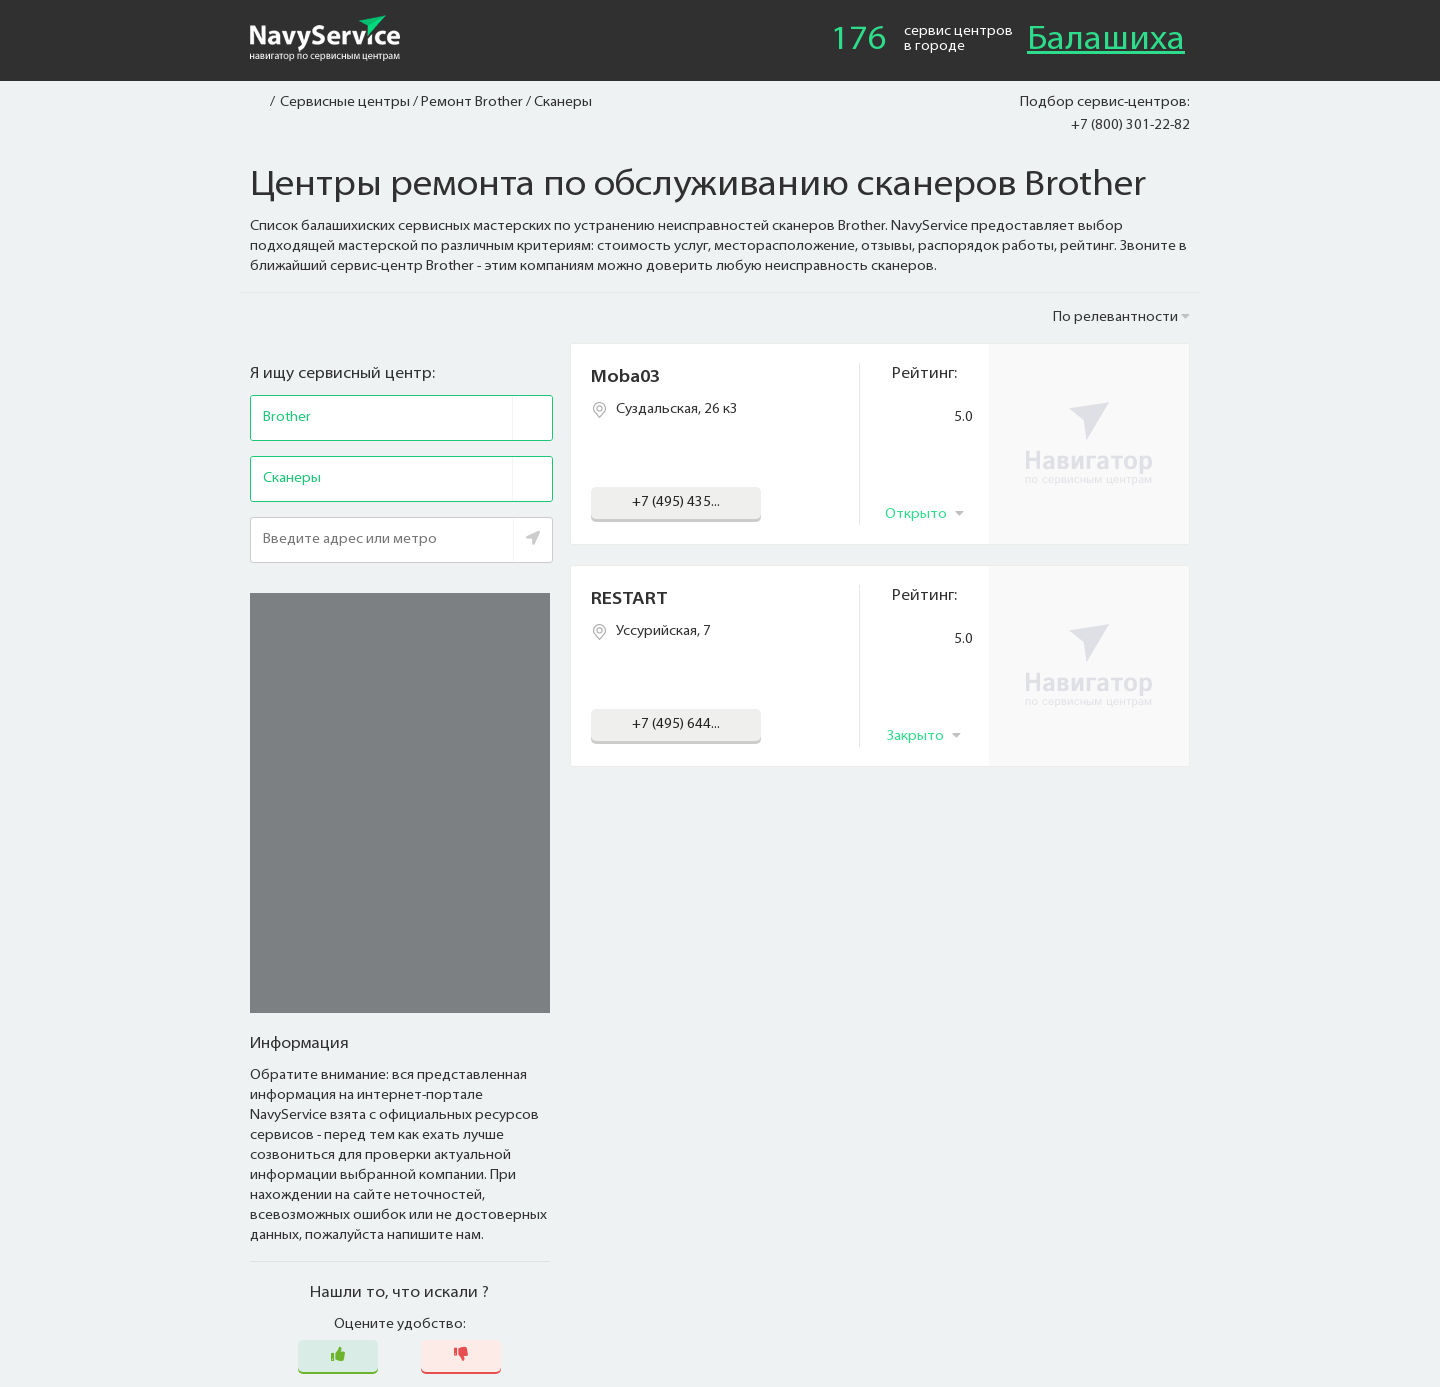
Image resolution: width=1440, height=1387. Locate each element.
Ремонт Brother (472, 102)
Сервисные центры (345, 102)
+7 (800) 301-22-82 (1130, 125)
